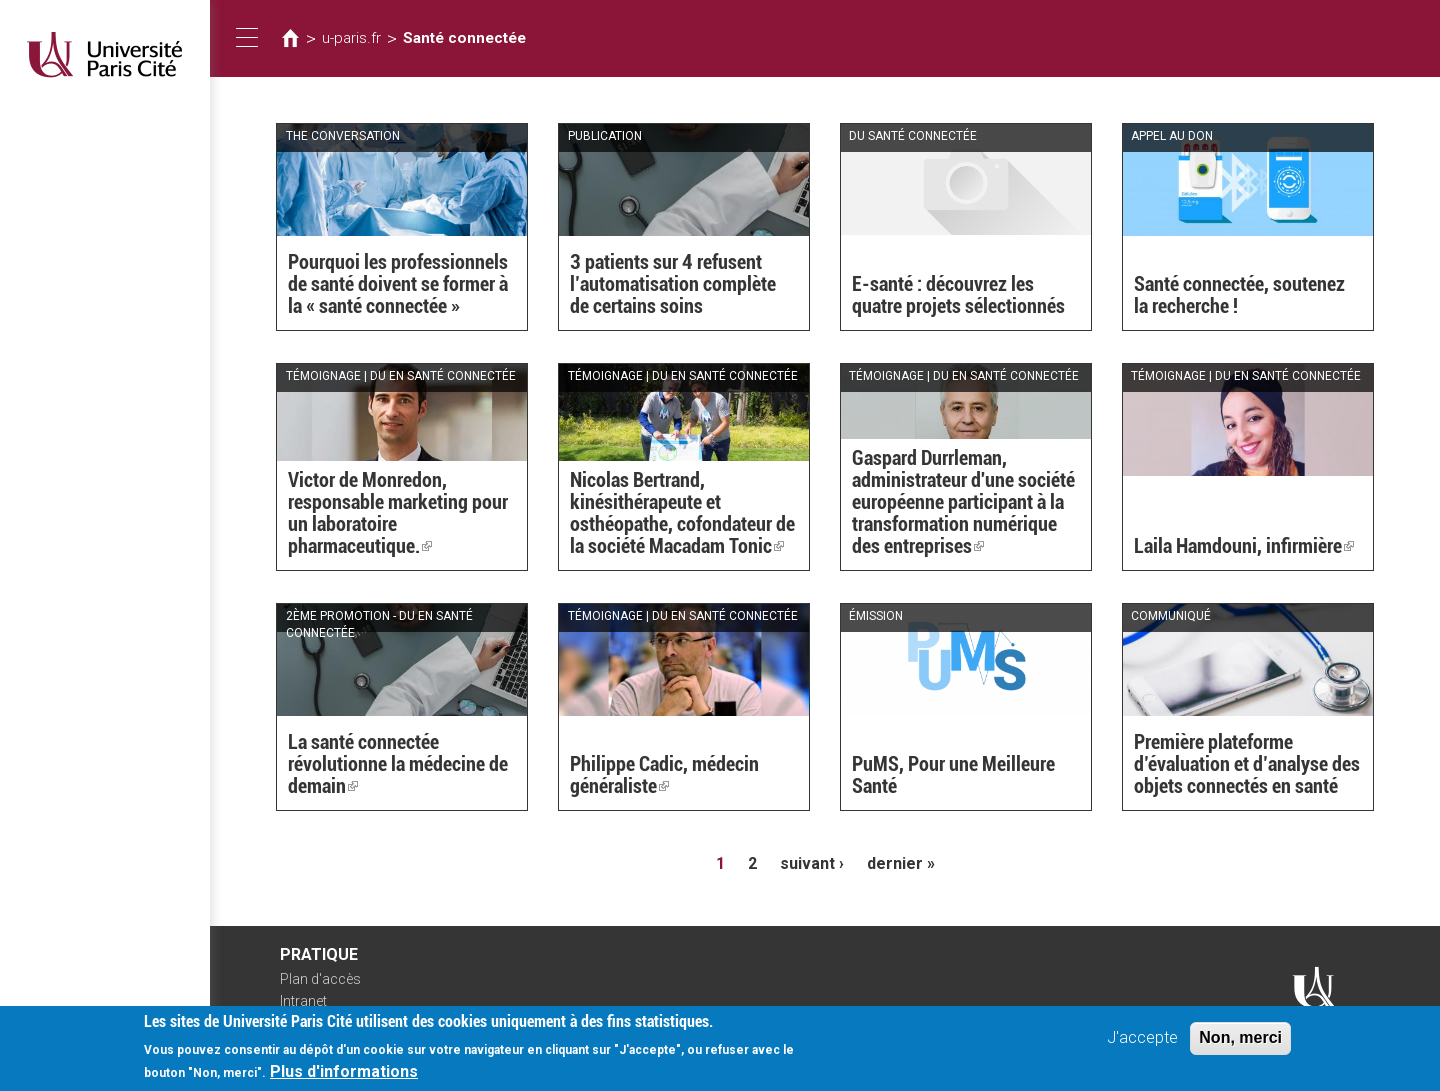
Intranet (303, 1001)
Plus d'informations (344, 1076)
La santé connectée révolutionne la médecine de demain (398, 764)
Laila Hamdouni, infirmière (1244, 546)
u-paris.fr (351, 38)
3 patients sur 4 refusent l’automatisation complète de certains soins (673, 284)
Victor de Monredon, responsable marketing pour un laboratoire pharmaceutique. (398, 513)
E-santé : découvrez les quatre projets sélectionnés (958, 295)
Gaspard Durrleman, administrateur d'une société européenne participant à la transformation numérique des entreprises (963, 502)
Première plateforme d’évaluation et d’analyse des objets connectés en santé (1247, 764)
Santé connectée (464, 38)
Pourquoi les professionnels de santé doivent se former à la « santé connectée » (398, 284)
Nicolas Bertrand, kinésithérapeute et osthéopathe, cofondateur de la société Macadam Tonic (682, 513)
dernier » (901, 863)
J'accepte (1142, 1042)
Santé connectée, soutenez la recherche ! (1239, 295)
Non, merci (1240, 1042)
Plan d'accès (320, 979)
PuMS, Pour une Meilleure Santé (953, 775)
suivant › (812, 863)
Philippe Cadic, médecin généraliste (664, 775)
